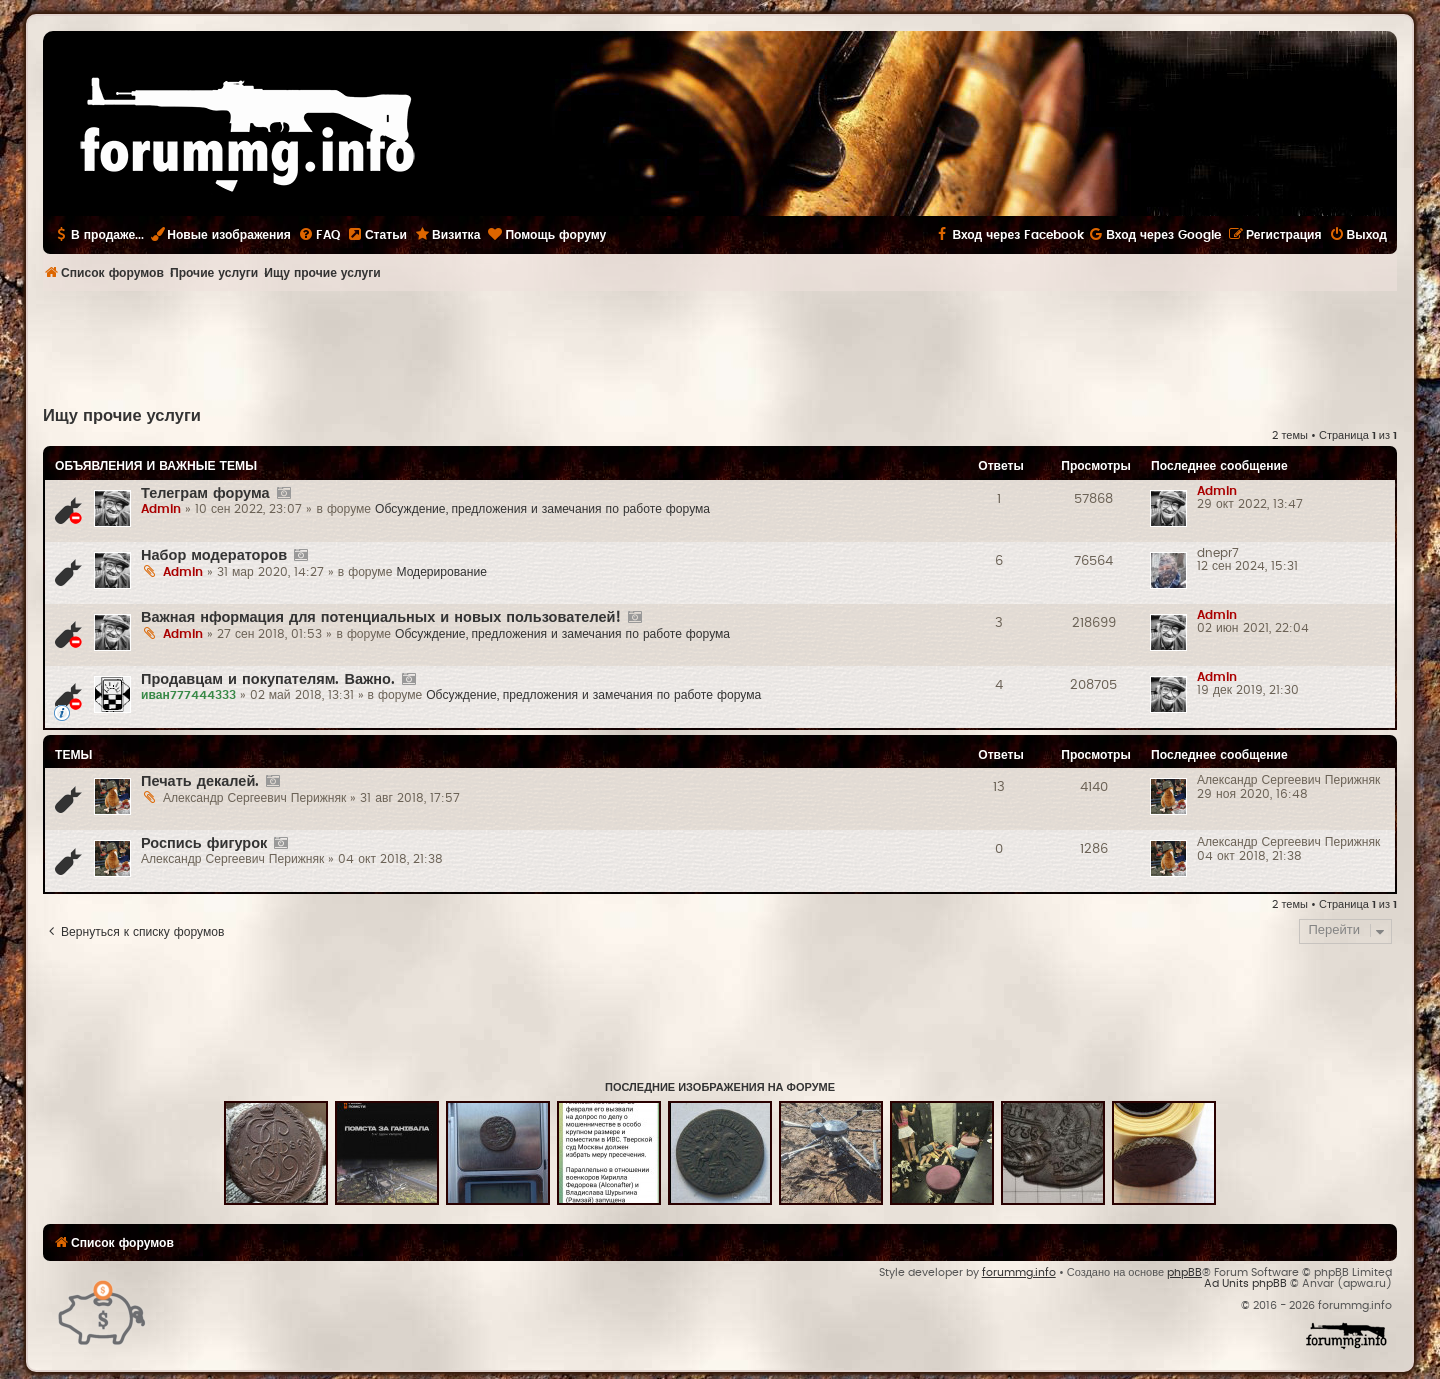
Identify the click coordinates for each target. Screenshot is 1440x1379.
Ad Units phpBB (1245, 1283)
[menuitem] (319, 235)
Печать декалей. (200, 781)
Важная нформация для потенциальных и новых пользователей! (381, 617)
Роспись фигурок (204, 843)
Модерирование (441, 572)
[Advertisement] (720, 346)
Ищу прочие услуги (122, 416)
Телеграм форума (205, 493)
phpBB (1184, 1272)
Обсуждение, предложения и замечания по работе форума (542, 509)
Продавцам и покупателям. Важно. (268, 679)
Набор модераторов (214, 555)
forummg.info (1019, 1272)
